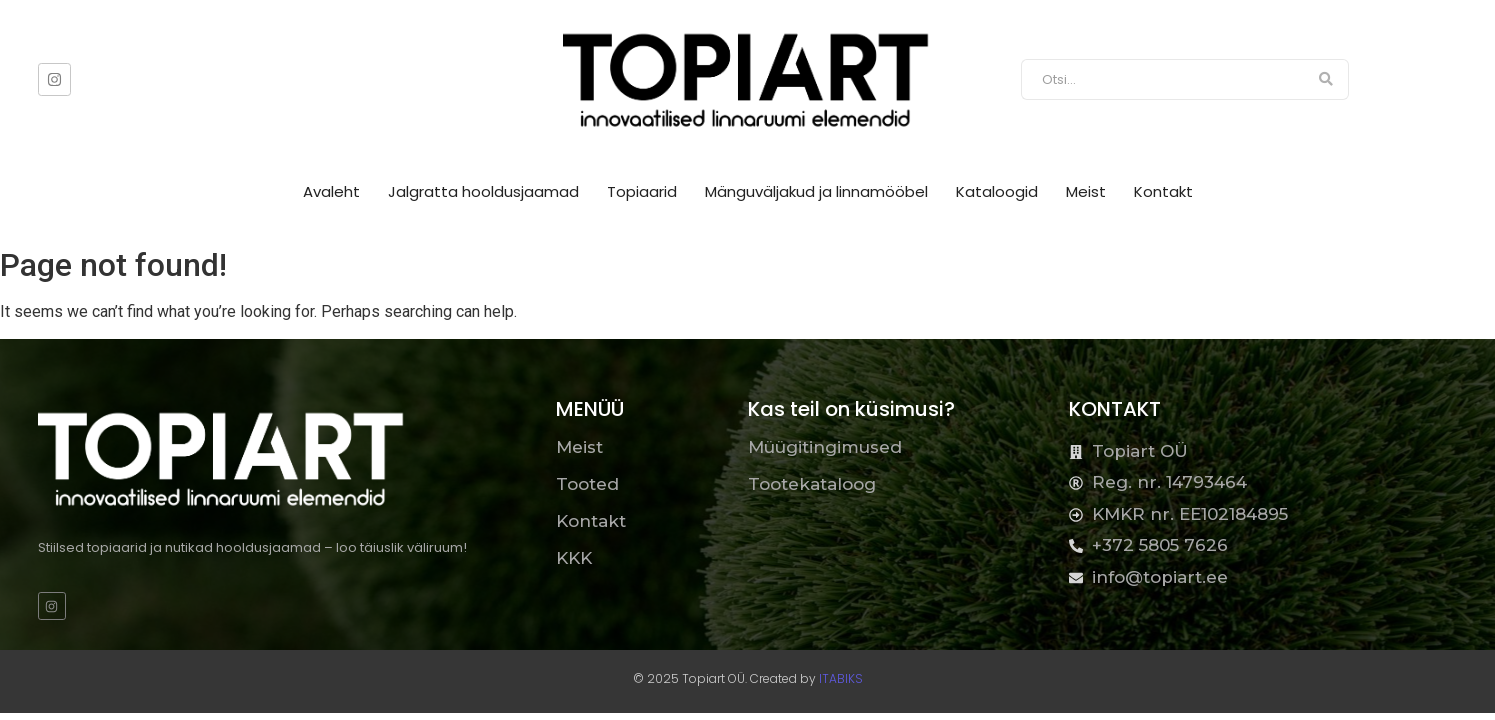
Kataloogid (997, 191)
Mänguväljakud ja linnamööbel (816, 191)
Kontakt (1163, 191)
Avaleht (331, 191)
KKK (574, 558)
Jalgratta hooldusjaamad (483, 191)
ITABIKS (841, 678)
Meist (1086, 191)
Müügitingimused (825, 447)
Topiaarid (642, 191)
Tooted (587, 484)
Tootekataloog (812, 484)
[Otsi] (1162, 80)
